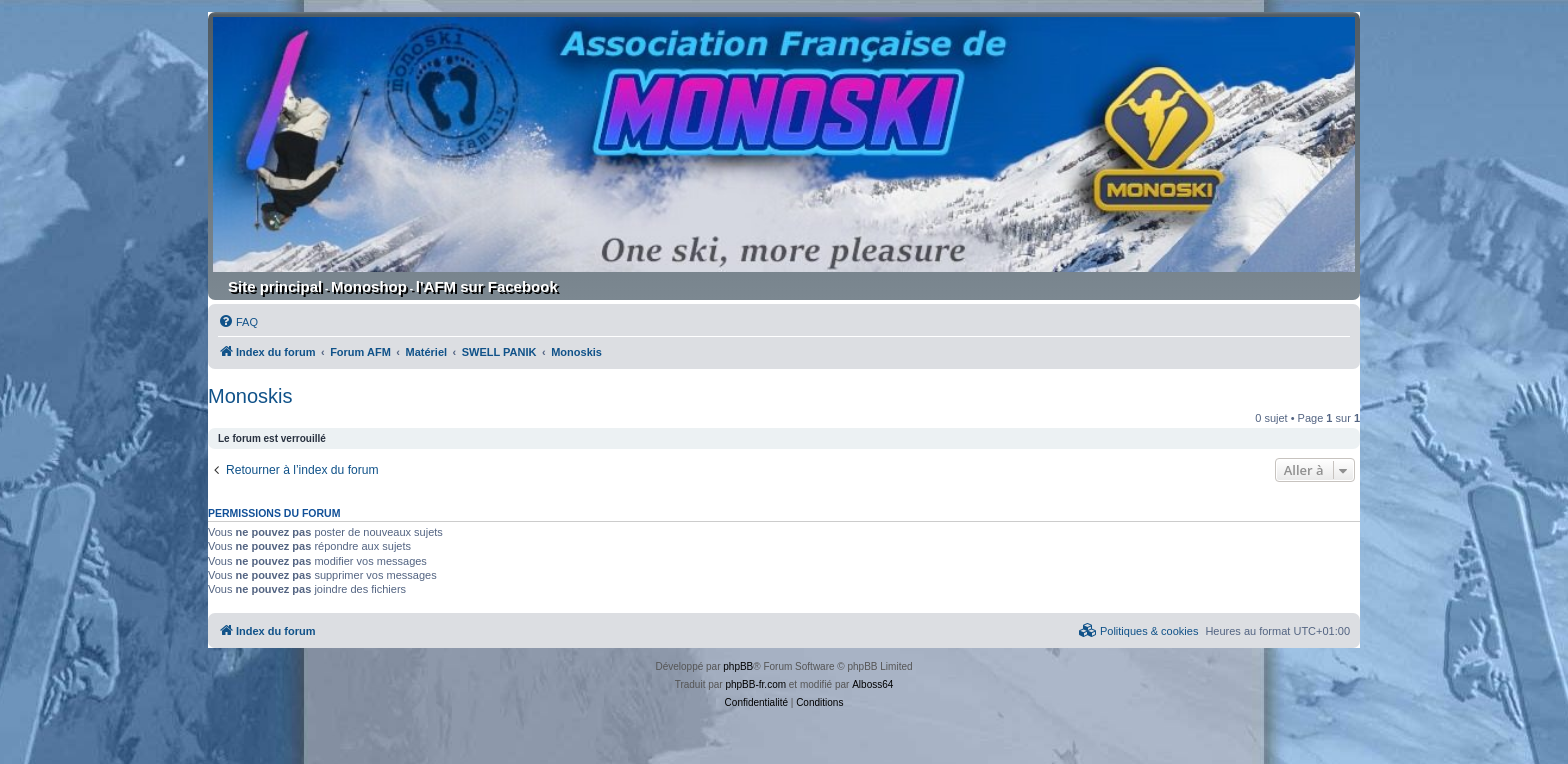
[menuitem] (238, 322)
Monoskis (250, 396)
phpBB (738, 666)
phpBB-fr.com (755, 684)
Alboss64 (872, 684)
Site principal (275, 286)
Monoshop (369, 286)
